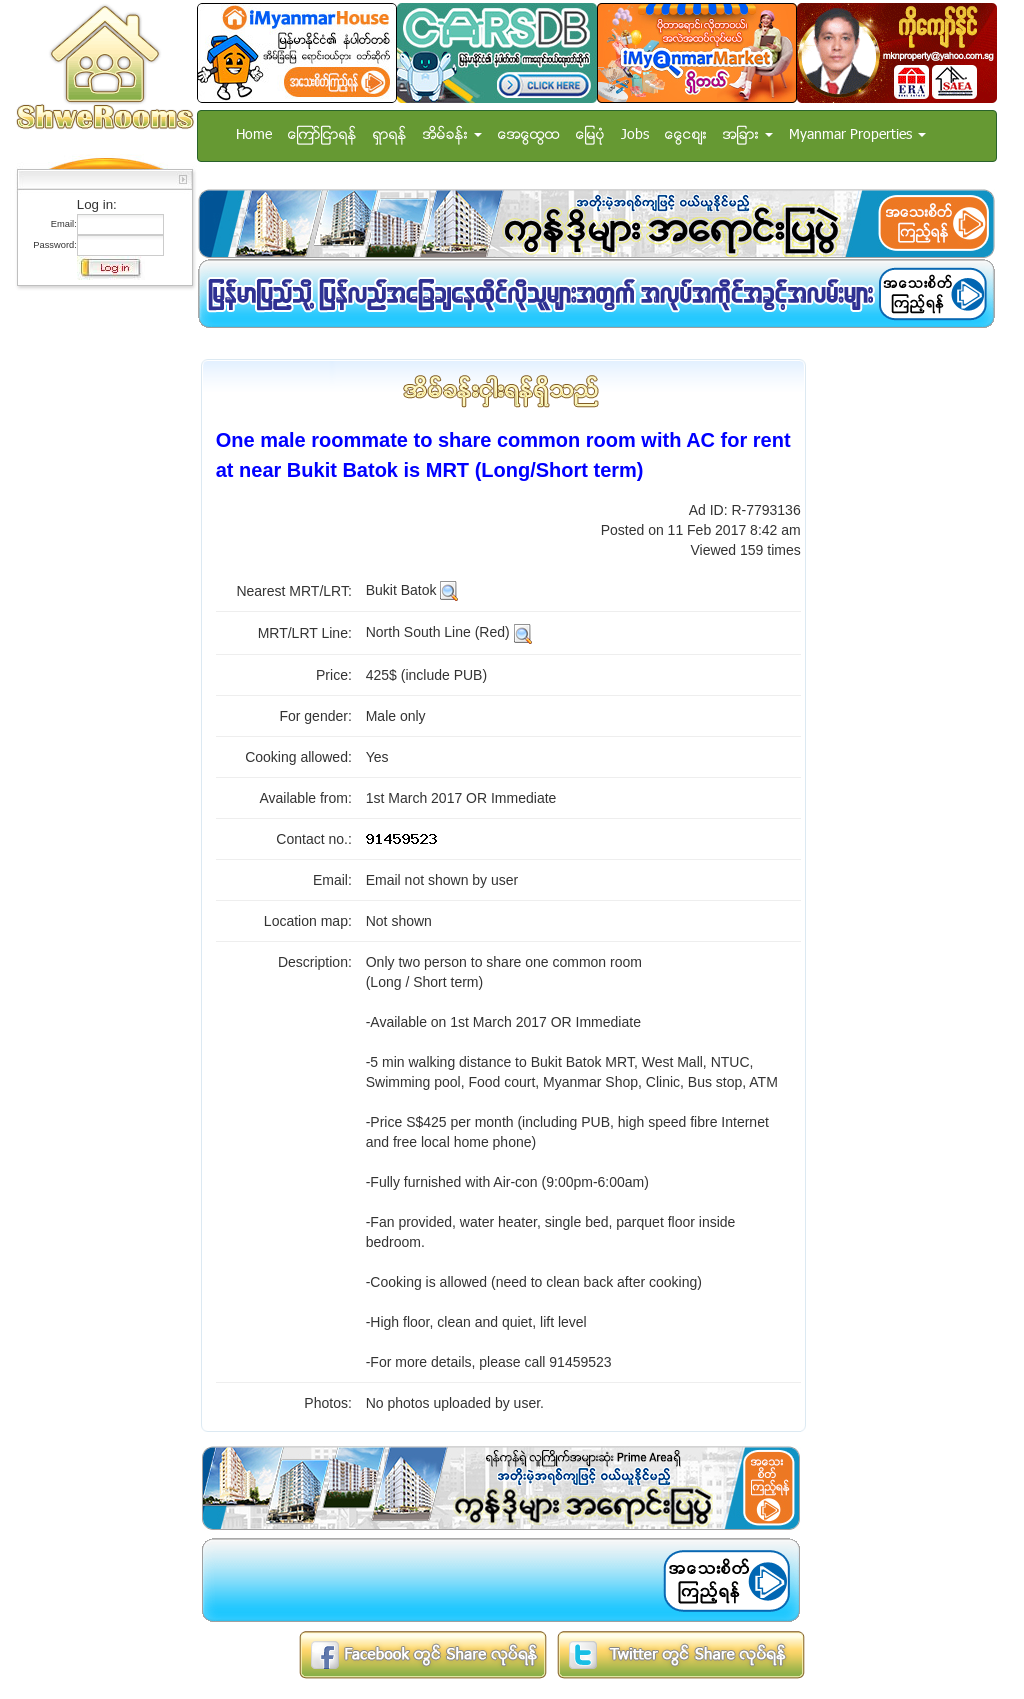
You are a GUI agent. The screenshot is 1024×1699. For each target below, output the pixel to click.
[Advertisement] (99, 595)
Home (254, 135)
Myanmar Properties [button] (857, 135)
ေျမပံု (590, 135)
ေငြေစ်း (686, 135)
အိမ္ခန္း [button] (452, 135)
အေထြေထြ (529, 135)
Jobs (635, 135)
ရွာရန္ (390, 135)
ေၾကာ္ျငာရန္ (322, 135)
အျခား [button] (748, 135)
